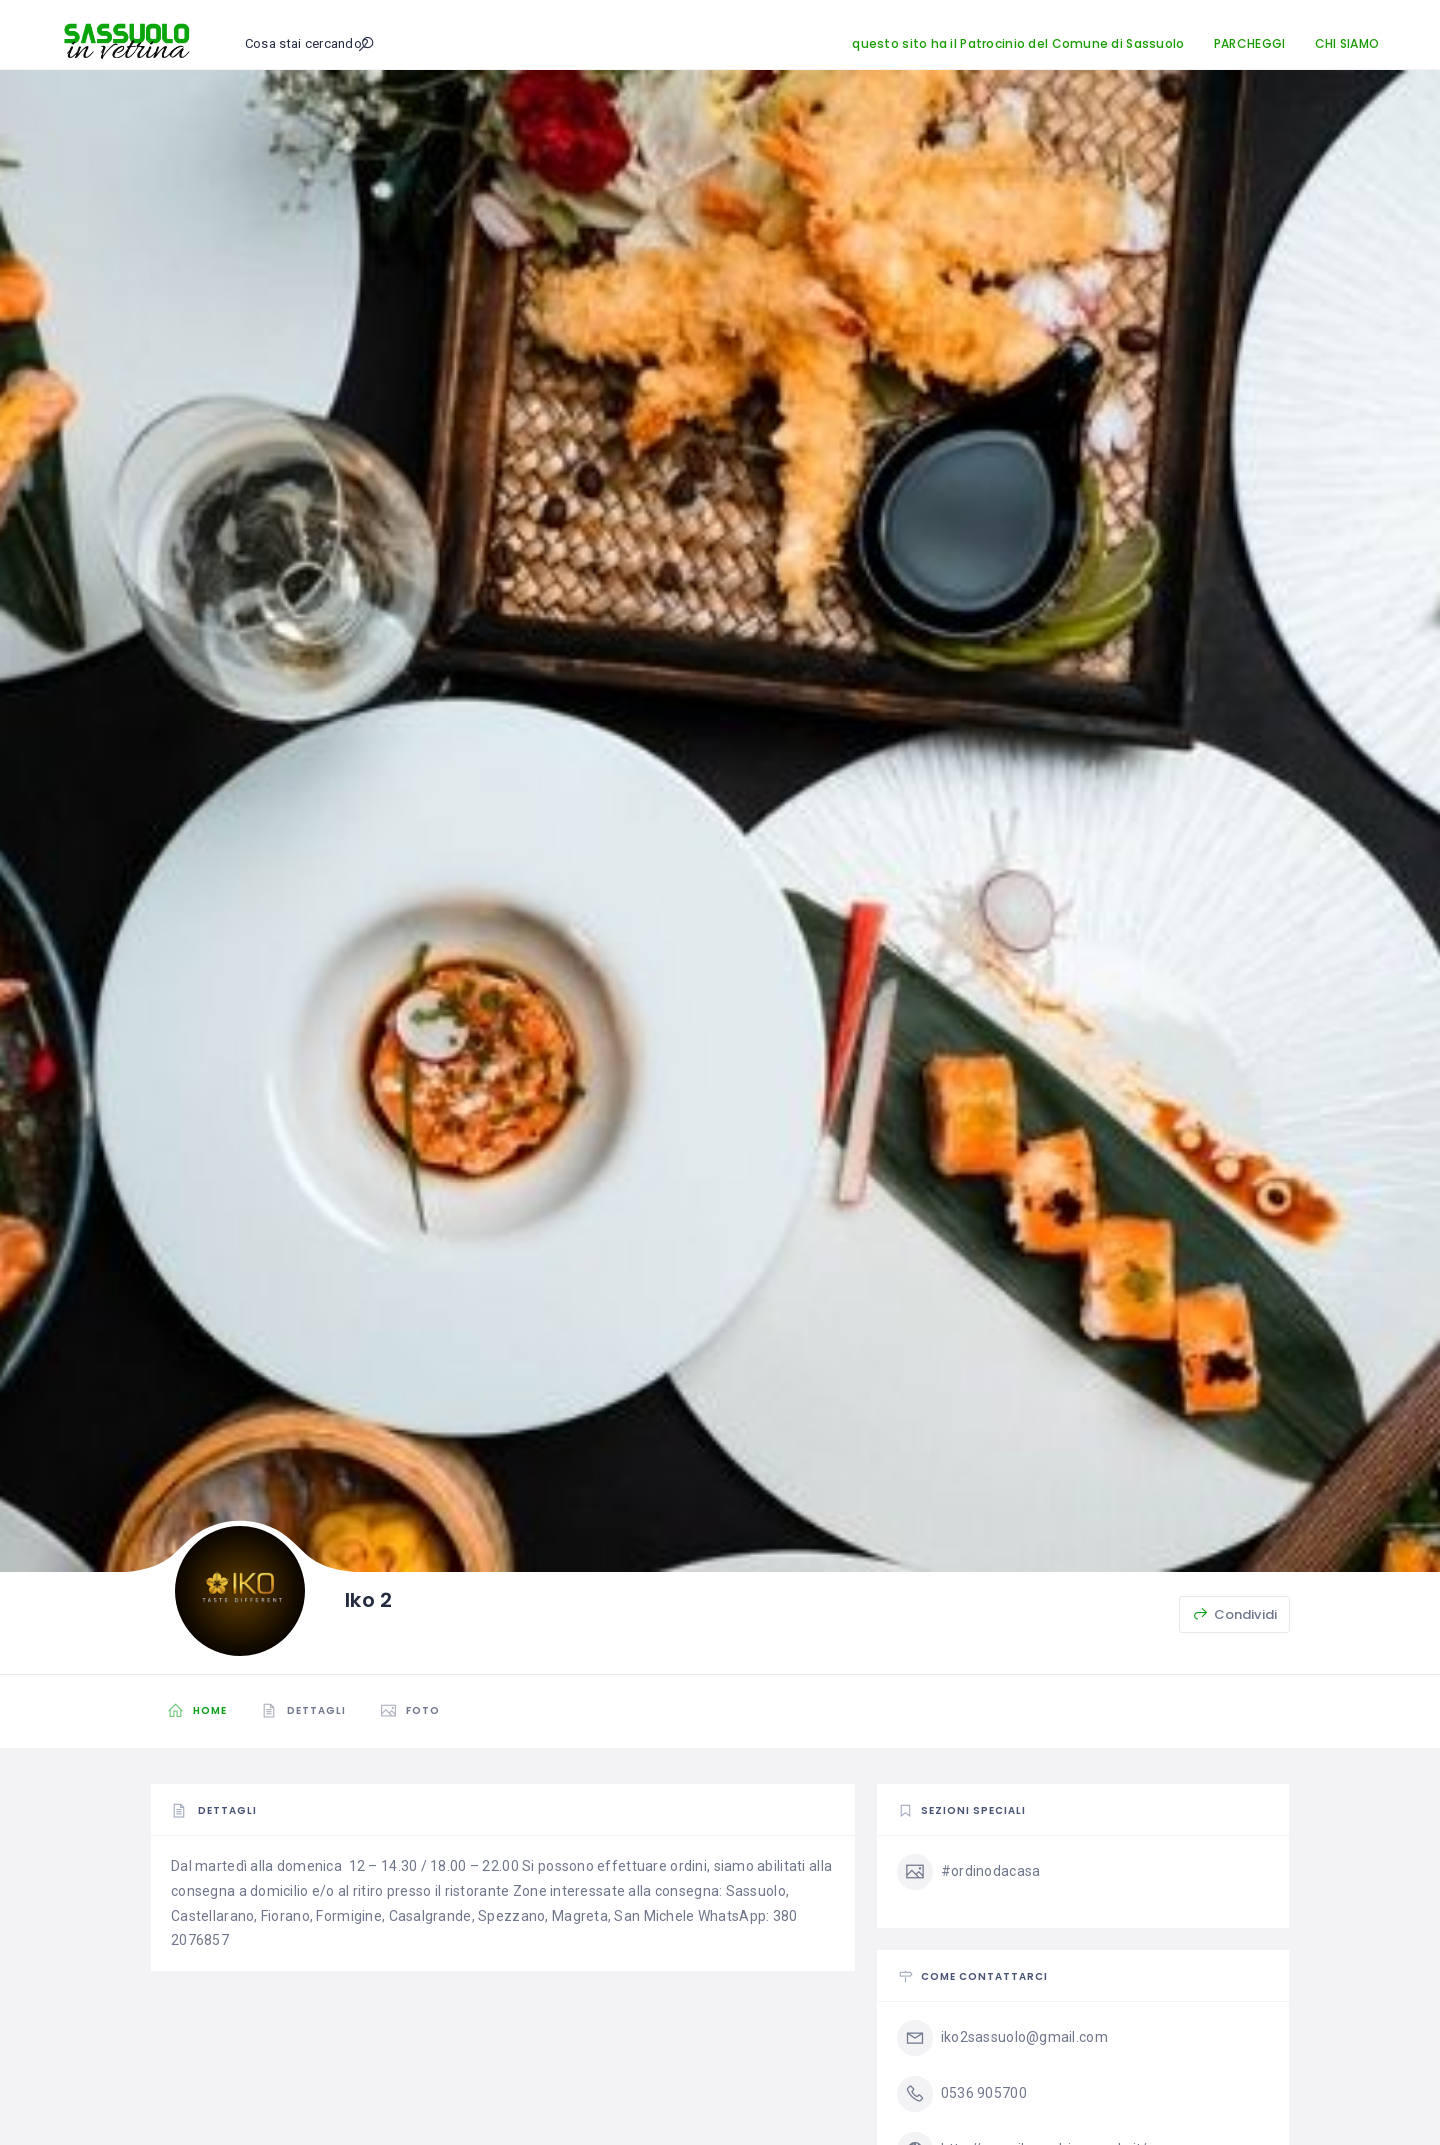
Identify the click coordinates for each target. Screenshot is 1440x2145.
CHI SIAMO (1347, 43)
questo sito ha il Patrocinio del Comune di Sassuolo (1018, 43)
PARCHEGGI (1250, 43)
